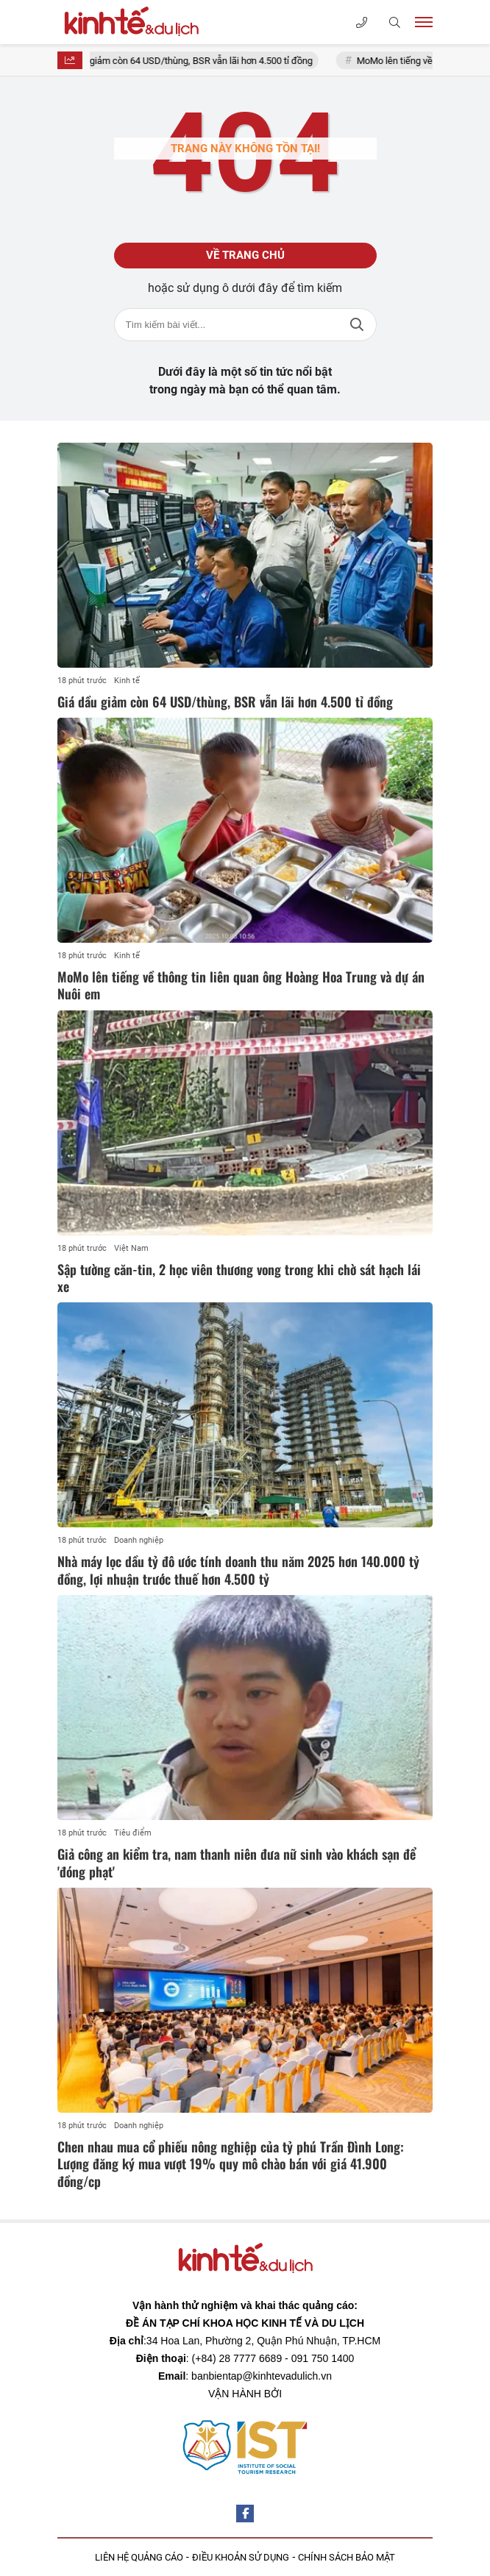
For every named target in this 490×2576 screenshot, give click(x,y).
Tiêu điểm (133, 1833)
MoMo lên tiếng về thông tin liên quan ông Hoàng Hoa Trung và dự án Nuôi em (241, 985)
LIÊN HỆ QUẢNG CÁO (139, 2557)
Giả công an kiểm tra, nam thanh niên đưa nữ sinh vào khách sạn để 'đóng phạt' (236, 1862)
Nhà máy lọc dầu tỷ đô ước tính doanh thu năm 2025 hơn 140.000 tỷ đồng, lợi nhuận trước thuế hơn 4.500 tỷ (238, 1570)
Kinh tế (127, 680)
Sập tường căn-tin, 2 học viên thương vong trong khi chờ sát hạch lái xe (239, 1278)
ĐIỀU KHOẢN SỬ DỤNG (240, 2557)
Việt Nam (131, 1248)
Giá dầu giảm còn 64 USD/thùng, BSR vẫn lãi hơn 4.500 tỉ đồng (193, 60)
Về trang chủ (245, 255)
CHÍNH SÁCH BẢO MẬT (346, 2557)
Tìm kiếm (356, 324)
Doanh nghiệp (138, 1540)
